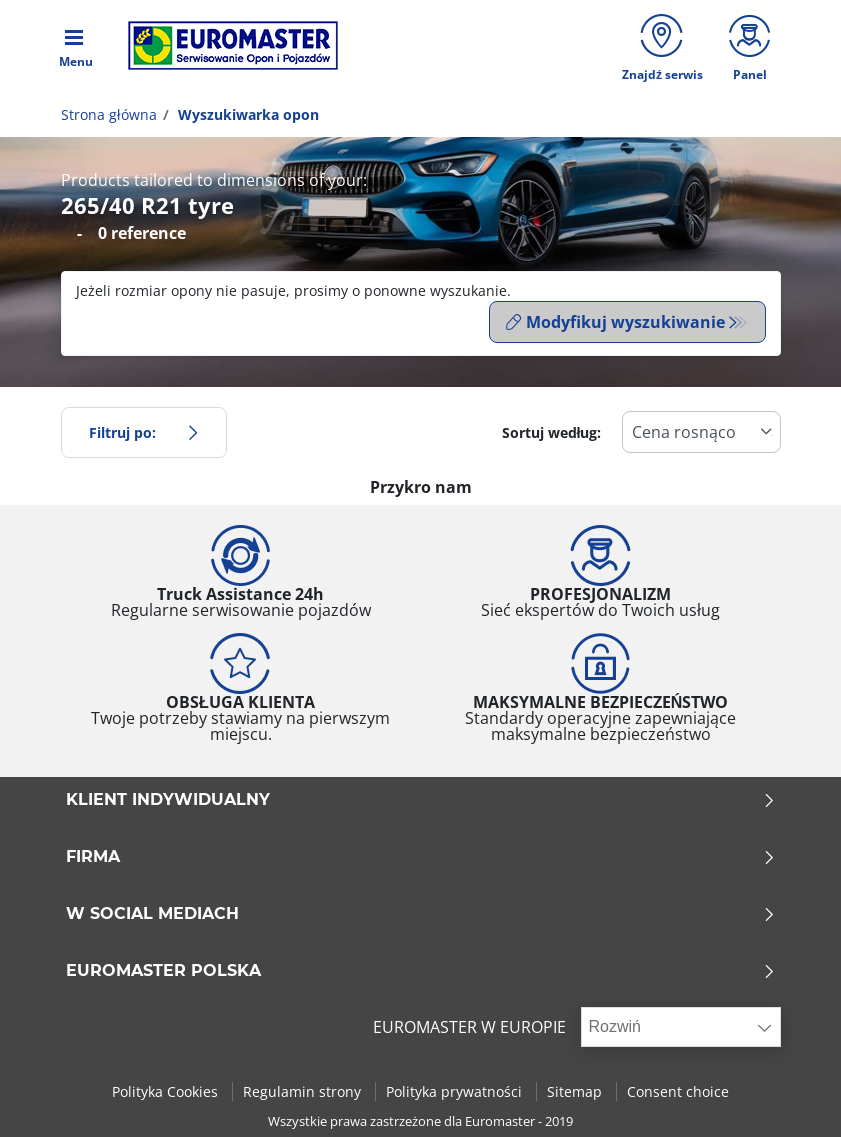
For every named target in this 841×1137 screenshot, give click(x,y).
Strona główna (109, 117)
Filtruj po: (144, 431)
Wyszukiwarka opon (246, 117)
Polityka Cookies (167, 1090)
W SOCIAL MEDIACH (421, 914)
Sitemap (576, 1090)
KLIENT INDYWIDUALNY (421, 800)
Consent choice (678, 1090)
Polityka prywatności (456, 1090)
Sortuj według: (552, 431)
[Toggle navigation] (76, 47)
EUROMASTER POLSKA (421, 971)
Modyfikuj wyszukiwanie (615, 325)
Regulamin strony (304, 1090)
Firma (421, 857)
